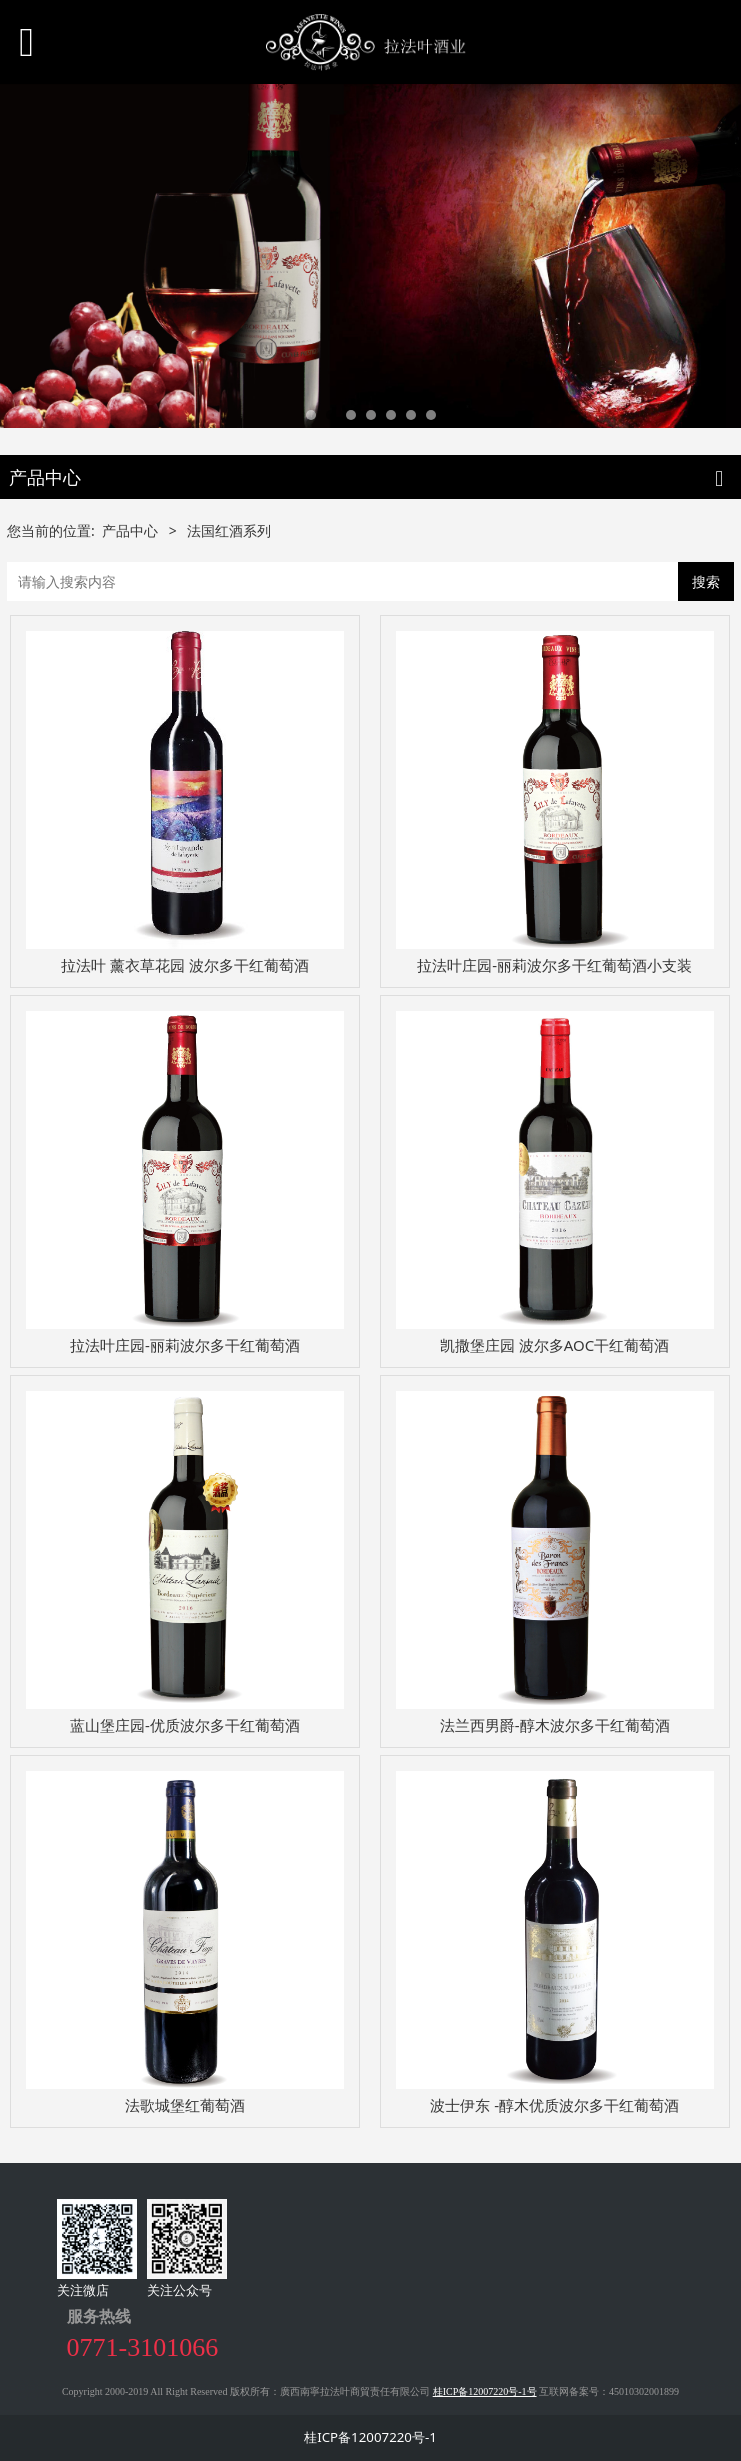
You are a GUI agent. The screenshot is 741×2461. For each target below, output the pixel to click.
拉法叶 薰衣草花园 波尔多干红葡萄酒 (185, 965)
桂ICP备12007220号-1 (370, 2437)
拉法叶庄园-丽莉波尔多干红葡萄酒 (185, 1345)
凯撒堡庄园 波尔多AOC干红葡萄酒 (554, 1345)
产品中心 (130, 530)
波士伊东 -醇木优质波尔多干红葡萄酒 (554, 2105)
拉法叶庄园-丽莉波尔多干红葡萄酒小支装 (554, 965)
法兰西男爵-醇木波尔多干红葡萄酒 (555, 1725)
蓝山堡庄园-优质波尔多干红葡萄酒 (185, 1725)
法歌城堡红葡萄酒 (185, 2105)
